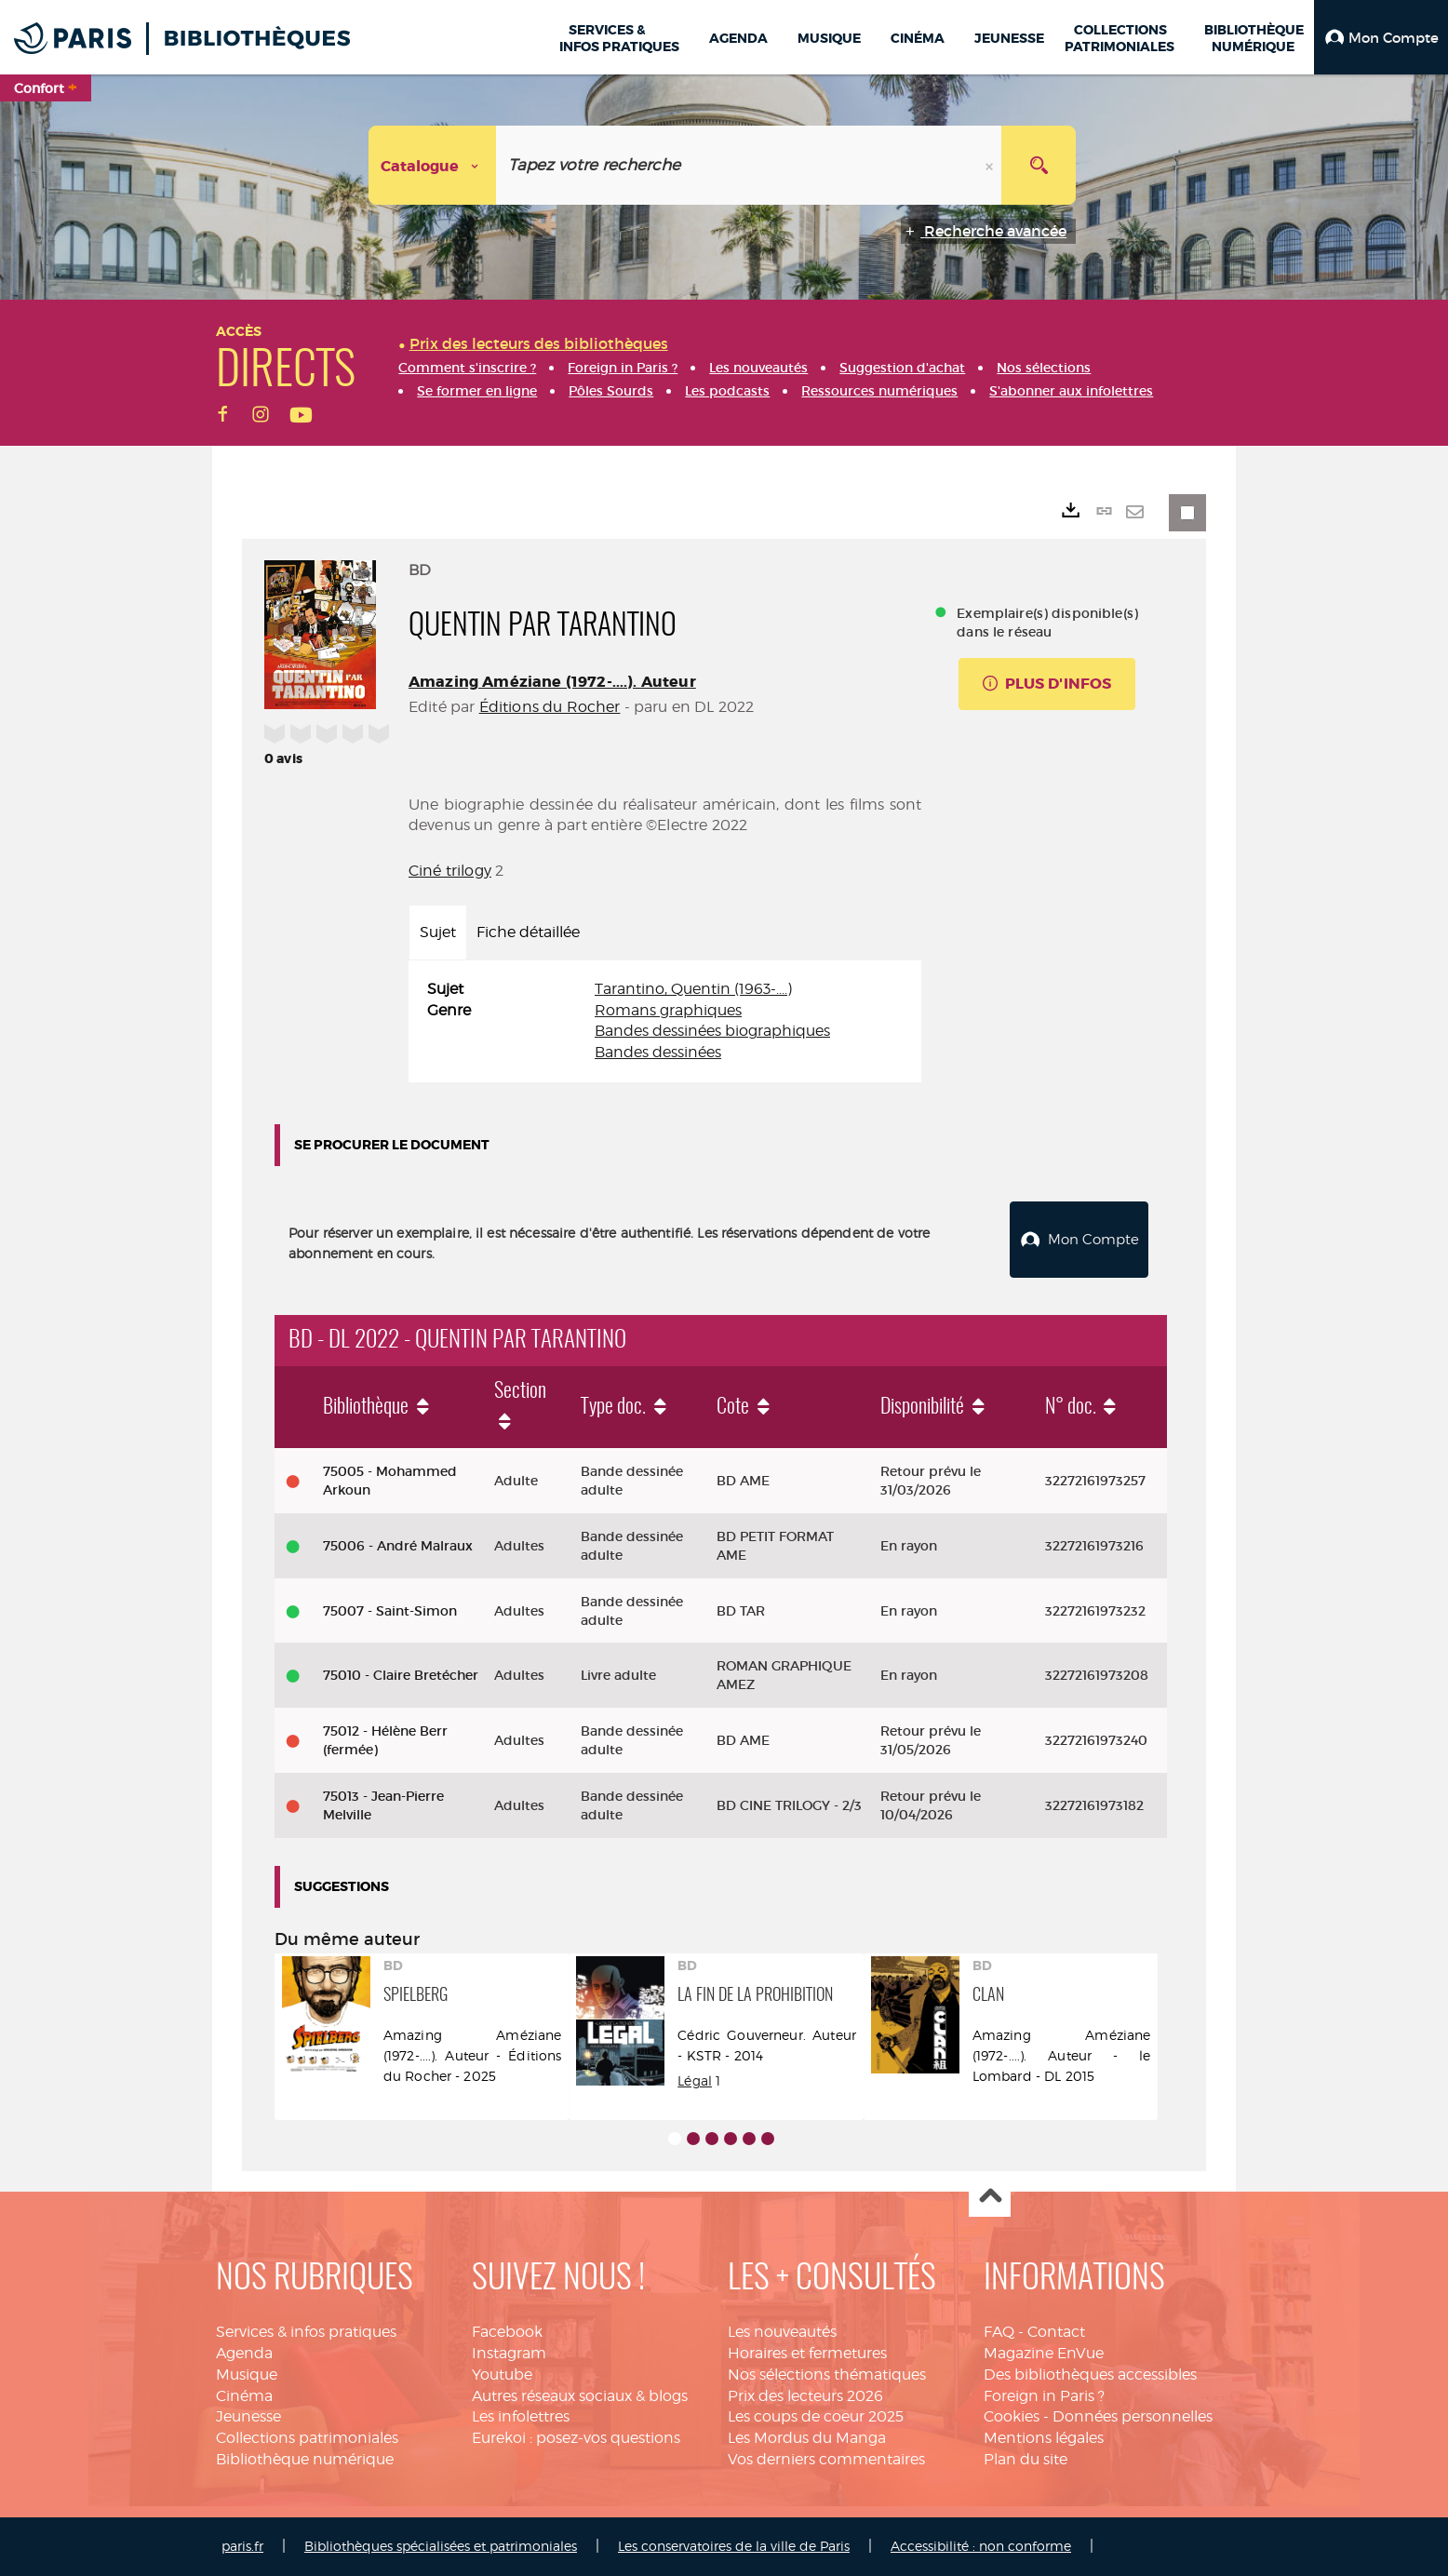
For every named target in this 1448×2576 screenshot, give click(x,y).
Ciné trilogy (450, 870)
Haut (990, 2197)
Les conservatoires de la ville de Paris (734, 2546)
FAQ (999, 2332)
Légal (694, 2080)
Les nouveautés (782, 2332)
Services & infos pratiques (306, 2332)
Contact (1056, 2332)
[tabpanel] (665, 1021)
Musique (246, 2374)
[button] (1381, 37)
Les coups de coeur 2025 (816, 2416)
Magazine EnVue (1044, 2353)
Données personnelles (1132, 2416)
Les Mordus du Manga (807, 2438)
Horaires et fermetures (807, 2353)
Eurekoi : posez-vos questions (576, 2438)
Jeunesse (248, 2416)
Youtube (502, 2374)
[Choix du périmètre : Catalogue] (433, 165)
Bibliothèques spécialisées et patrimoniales (440, 2546)
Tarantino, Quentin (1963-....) (693, 989)
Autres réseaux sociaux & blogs (580, 2396)
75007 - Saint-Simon (390, 1611)
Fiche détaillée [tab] (528, 932)
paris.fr (242, 2546)
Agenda (244, 2353)
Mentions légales (1044, 2438)
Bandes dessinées (658, 1052)
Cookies (1011, 2416)
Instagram (509, 2353)
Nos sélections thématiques (827, 2374)
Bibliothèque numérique (305, 2459)
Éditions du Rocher (550, 707)
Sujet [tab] (438, 932)
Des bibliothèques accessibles (1090, 2374)
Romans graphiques (668, 1010)
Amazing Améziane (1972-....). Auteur (552, 681)
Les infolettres (521, 2416)
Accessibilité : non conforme (981, 2546)
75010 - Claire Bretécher (400, 1675)
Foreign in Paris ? (1044, 2396)
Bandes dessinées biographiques (712, 1031)
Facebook (507, 2332)
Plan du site (1025, 2459)
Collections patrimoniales (307, 2438)
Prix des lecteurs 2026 (805, 2396)
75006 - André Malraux (398, 1545)
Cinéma (244, 2396)
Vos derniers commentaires (826, 2459)
